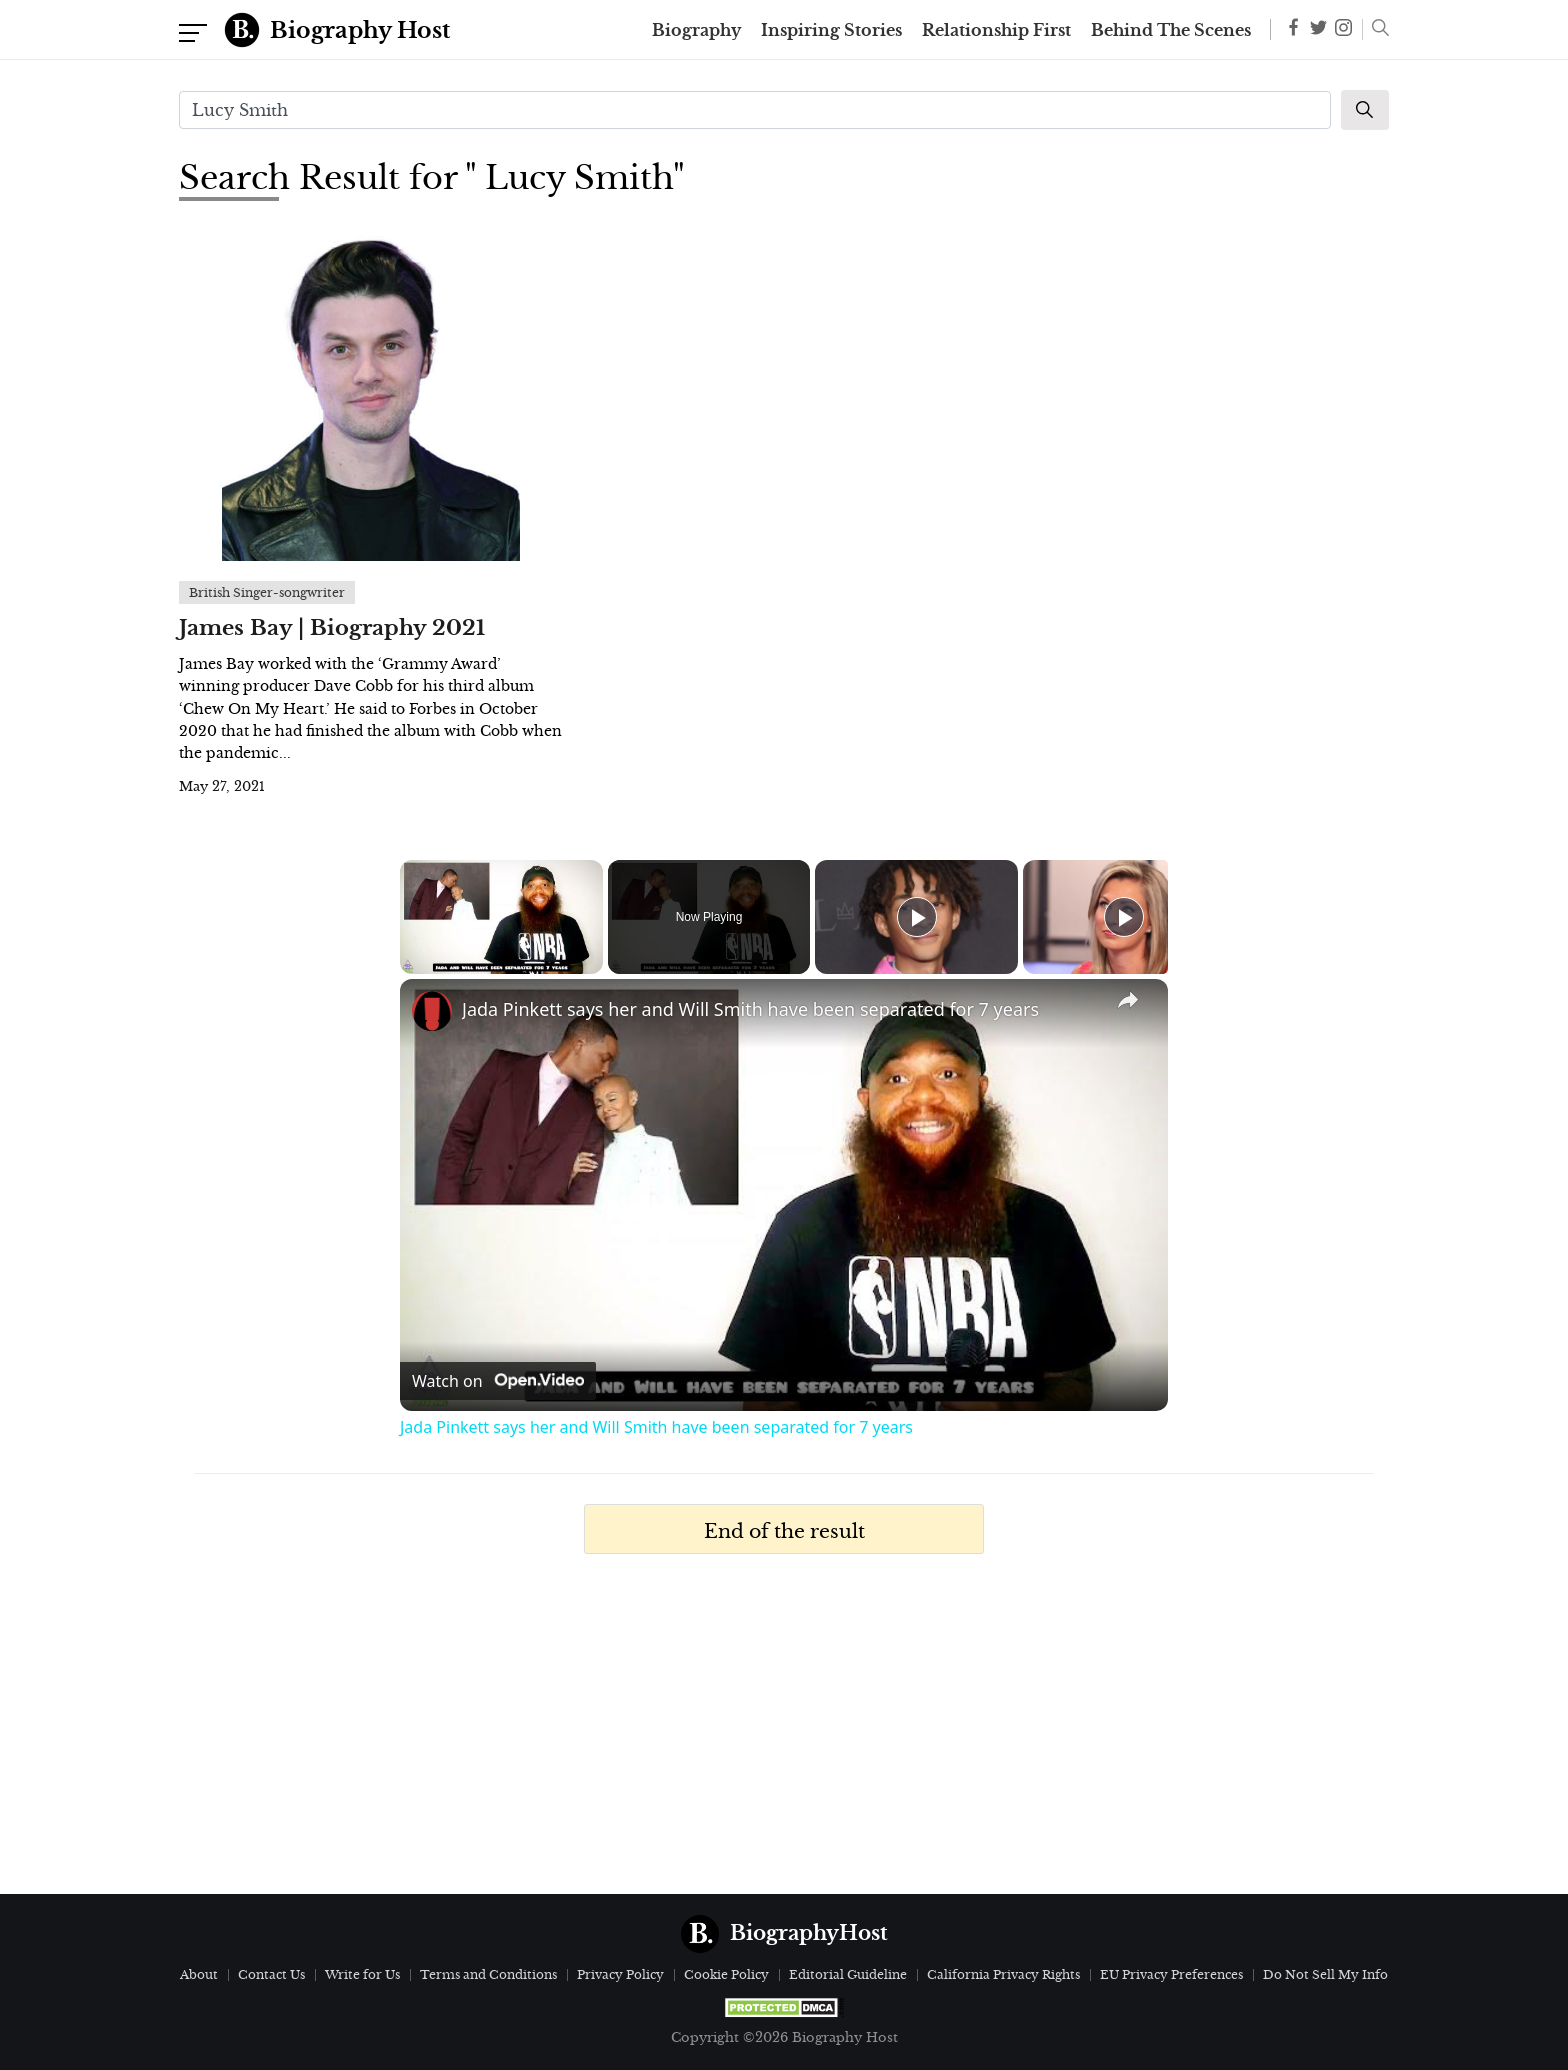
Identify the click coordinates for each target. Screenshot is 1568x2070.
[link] (432, 1011)
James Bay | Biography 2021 (332, 628)
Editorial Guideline (848, 1974)
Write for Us (362, 1974)
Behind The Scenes (1171, 30)
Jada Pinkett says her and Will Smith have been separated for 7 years (750, 1009)
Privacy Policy (620, 1974)
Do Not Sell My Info (1325, 1974)
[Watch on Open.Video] (498, 1381)
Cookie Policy (726, 1974)
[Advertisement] (784, 1734)
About (199, 1974)
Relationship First (996, 30)
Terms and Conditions (488, 1974)
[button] (1375, 30)
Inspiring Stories (831, 30)
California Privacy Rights (1003, 1974)
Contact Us (271, 1974)
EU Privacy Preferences (1171, 1974)
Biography (696, 30)
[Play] (917, 917)
